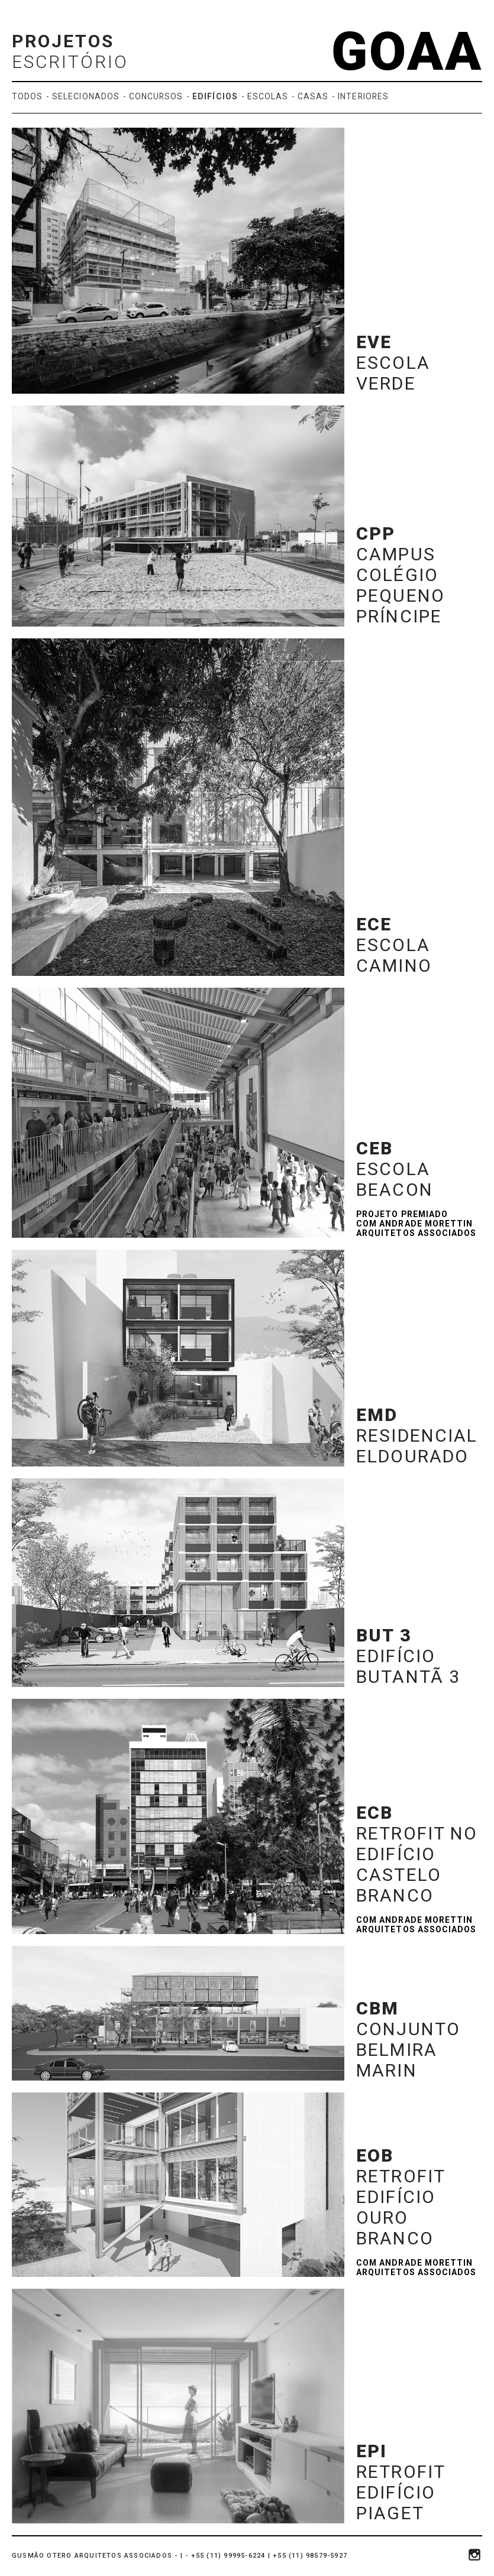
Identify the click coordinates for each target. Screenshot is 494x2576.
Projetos (63, 41)
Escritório (70, 61)
